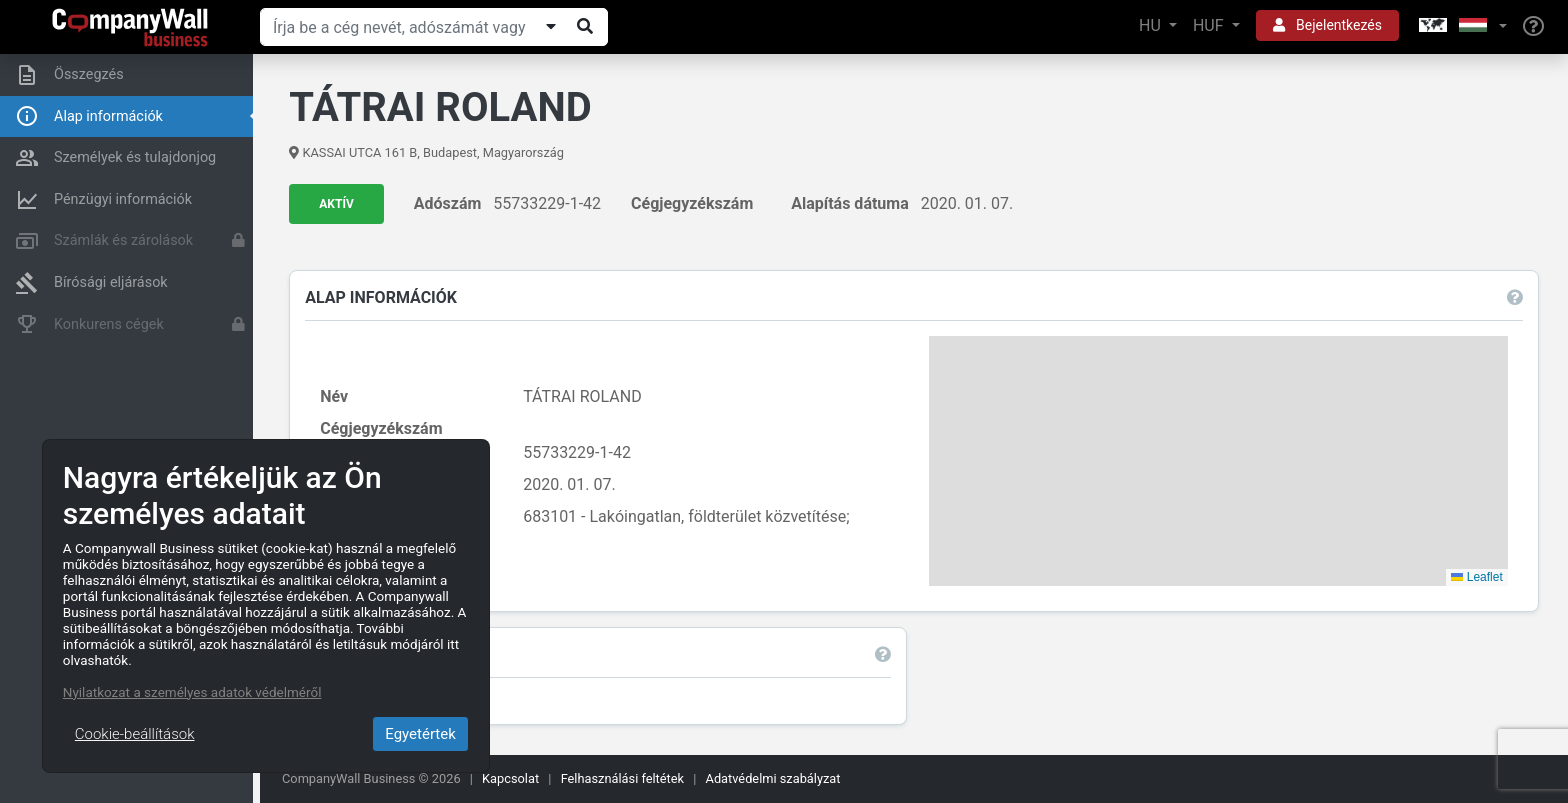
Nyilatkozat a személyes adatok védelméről (192, 692)
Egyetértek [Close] (420, 734)
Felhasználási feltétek (622, 778)
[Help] (1533, 27)
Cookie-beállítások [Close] (135, 734)
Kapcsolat (510, 778)
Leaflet (1476, 577)
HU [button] (1152, 25)
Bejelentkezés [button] (1327, 25)
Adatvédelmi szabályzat (773, 778)
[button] (1461, 26)
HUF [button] (1210, 25)
